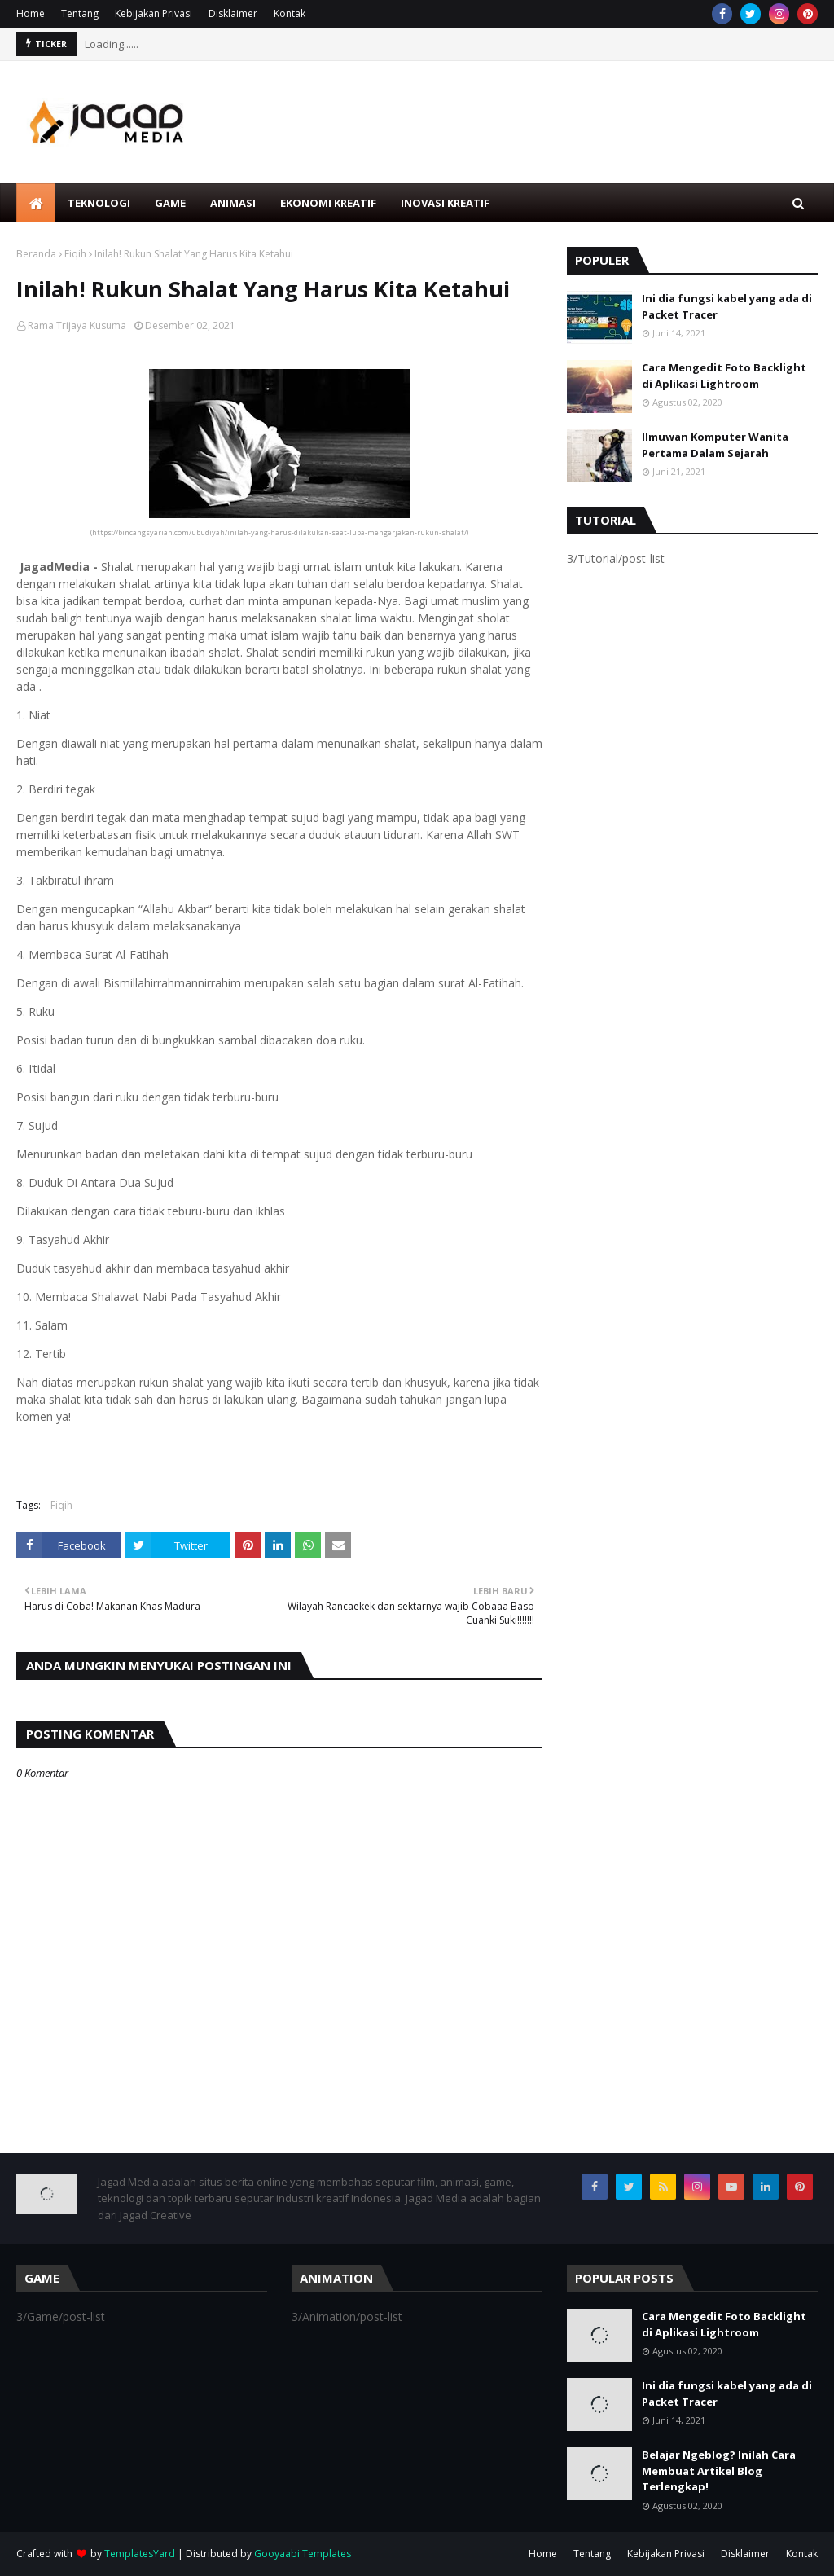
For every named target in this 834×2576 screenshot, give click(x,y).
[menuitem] (35, 202)
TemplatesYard (139, 2554)
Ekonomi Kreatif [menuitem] (328, 203)
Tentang (80, 13)
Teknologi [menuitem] (99, 203)
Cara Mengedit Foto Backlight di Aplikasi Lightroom (724, 375)
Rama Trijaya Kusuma (77, 325)
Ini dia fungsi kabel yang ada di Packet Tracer (727, 306)
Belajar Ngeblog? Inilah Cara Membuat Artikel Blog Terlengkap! (719, 2470)
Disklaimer (232, 13)
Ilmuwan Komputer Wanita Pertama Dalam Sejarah (715, 444)
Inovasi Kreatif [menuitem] (445, 203)
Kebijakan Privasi (153, 13)
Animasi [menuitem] (233, 203)
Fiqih (75, 254)
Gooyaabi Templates (302, 2554)
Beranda (36, 254)
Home (30, 13)
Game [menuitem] (170, 203)
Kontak (289, 13)
